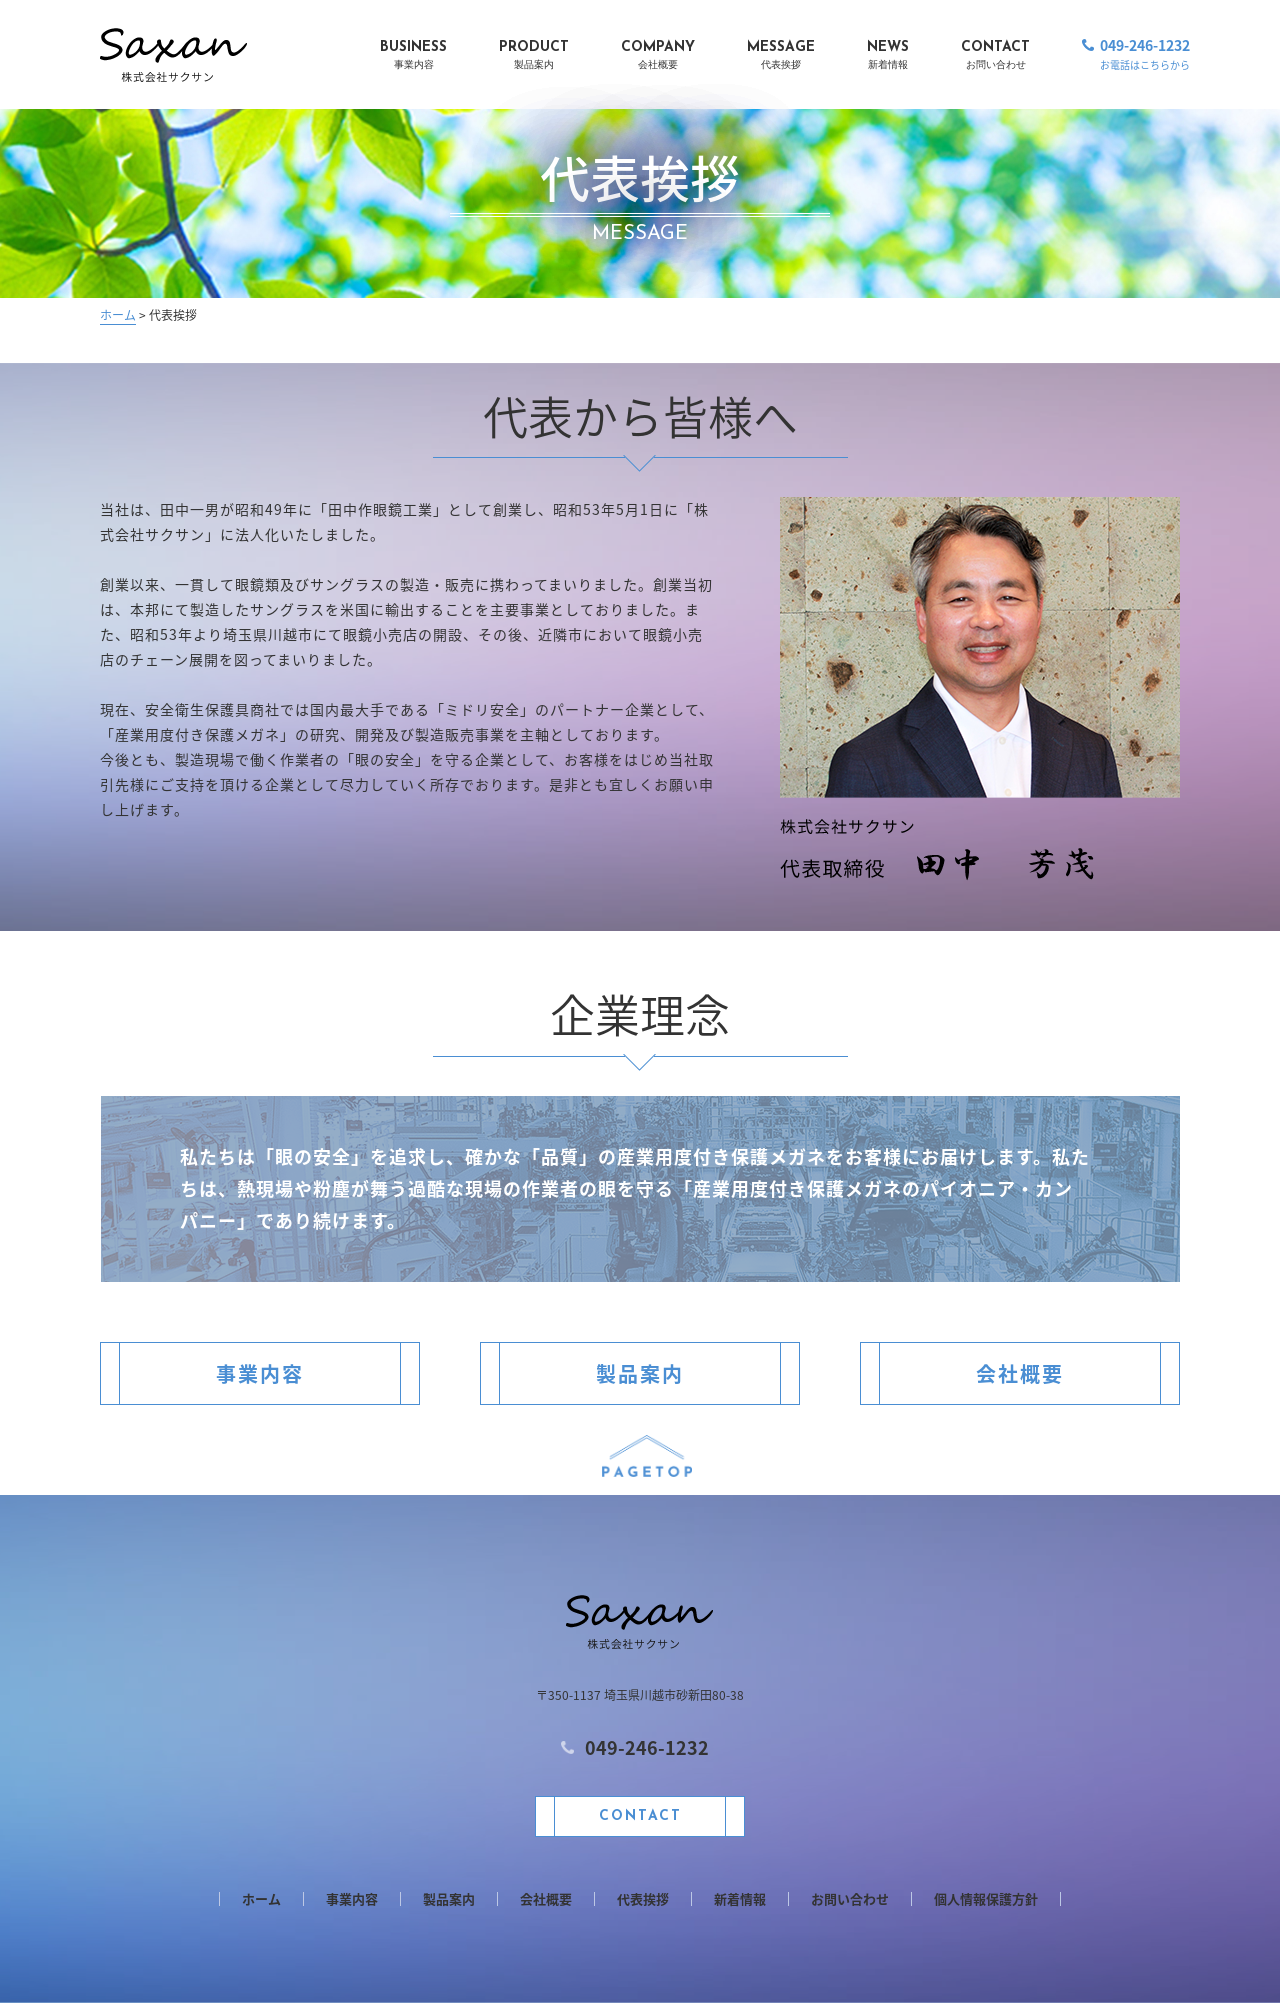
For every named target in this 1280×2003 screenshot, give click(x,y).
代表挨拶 (643, 1899)
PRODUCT (534, 56)
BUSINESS (413, 56)
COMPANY (658, 56)
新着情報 (740, 1899)
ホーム (118, 315)
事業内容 (260, 1373)
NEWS (888, 56)
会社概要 (1020, 1373)
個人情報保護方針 (986, 1899)
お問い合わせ (850, 1899)
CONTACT (995, 56)
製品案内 (640, 1373)
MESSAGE (781, 56)
